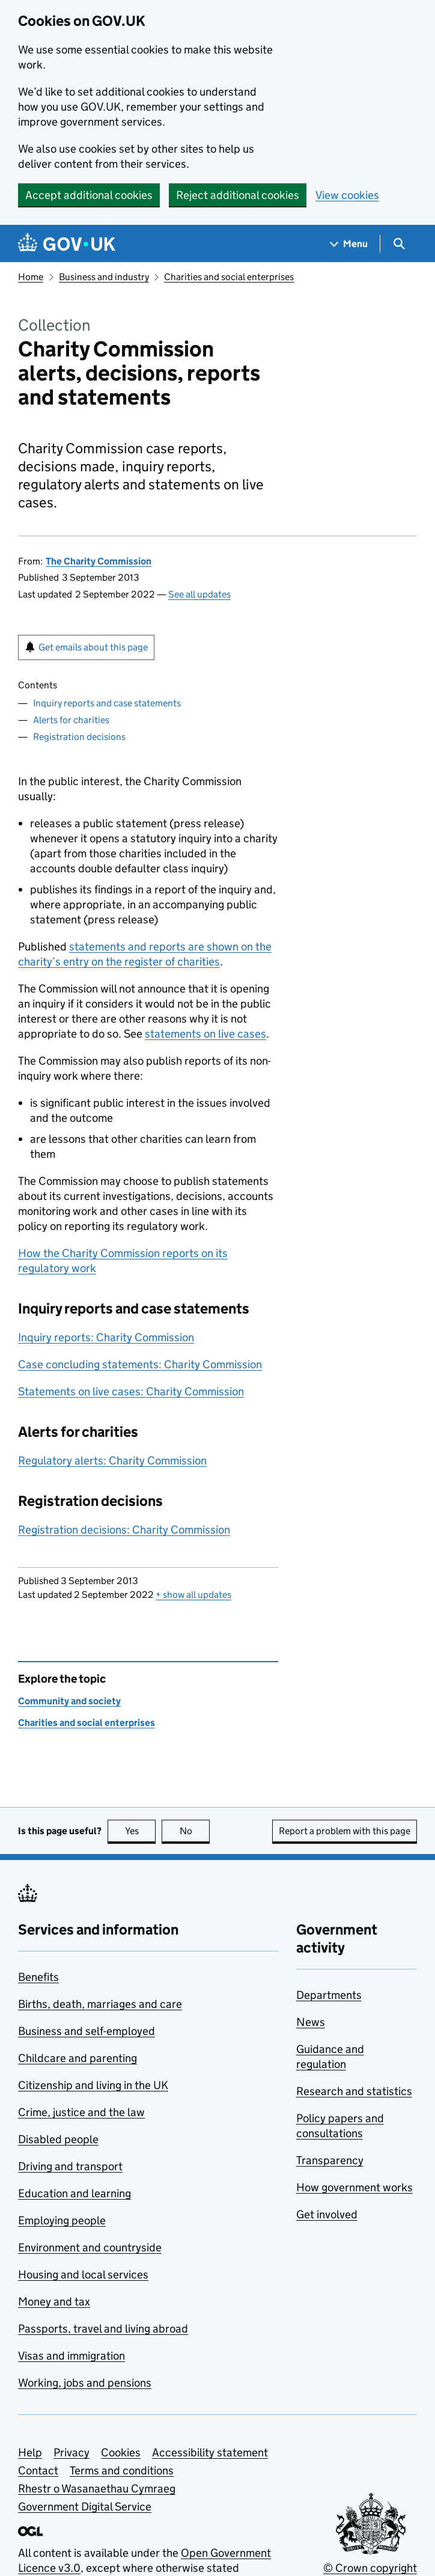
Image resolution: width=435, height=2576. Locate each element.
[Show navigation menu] (349, 243)
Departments (329, 1995)
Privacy (71, 2452)
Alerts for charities (71, 720)
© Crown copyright (370, 2568)
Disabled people (58, 2139)
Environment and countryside (90, 2247)
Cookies (121, 2452)
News (310, 2022)
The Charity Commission (98, 561)
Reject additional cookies (237, 195)
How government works (354, 2187)
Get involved (326, 2214)
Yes (140, 1831)
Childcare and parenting (77, 2058)
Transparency (330, 2160)
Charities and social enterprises (229, 277)
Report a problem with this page (344, 1831)
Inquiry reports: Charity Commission (106, 1337)
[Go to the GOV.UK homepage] (66, 244)
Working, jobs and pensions (84, 2383)
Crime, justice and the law (81, 2112)
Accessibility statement (210, 2452)
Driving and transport (70, 2166)
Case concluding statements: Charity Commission (140, 1364)
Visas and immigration (71, 2356)
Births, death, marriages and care (100, 2004)
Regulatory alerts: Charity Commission (112, 1460)
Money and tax (54, 2301)
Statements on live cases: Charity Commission (131, 1391)
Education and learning (74, 2193)
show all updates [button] (193, 1594)
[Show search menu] (398, 243)
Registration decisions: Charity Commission (124, 1530)
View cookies (347, 195)
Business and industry (104, 277)
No (195, 1831)
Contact (38, 2470)
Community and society (69, 1701)
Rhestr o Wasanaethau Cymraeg (96, 2488)
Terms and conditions (122, 2470)
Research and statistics (354, 2091)
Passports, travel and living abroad (103, 2329)
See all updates (199, 594)
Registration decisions (79, 736)
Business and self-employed (86, 2031)
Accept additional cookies (89, 195)
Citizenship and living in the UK (93, 2085)
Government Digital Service (84, 2506)
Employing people (62, 2220)
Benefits (38, 1977)
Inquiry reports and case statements (107, 703)
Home (30, 277)
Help (30, 2452)
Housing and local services (83, 2274)
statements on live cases (205, 1034)
